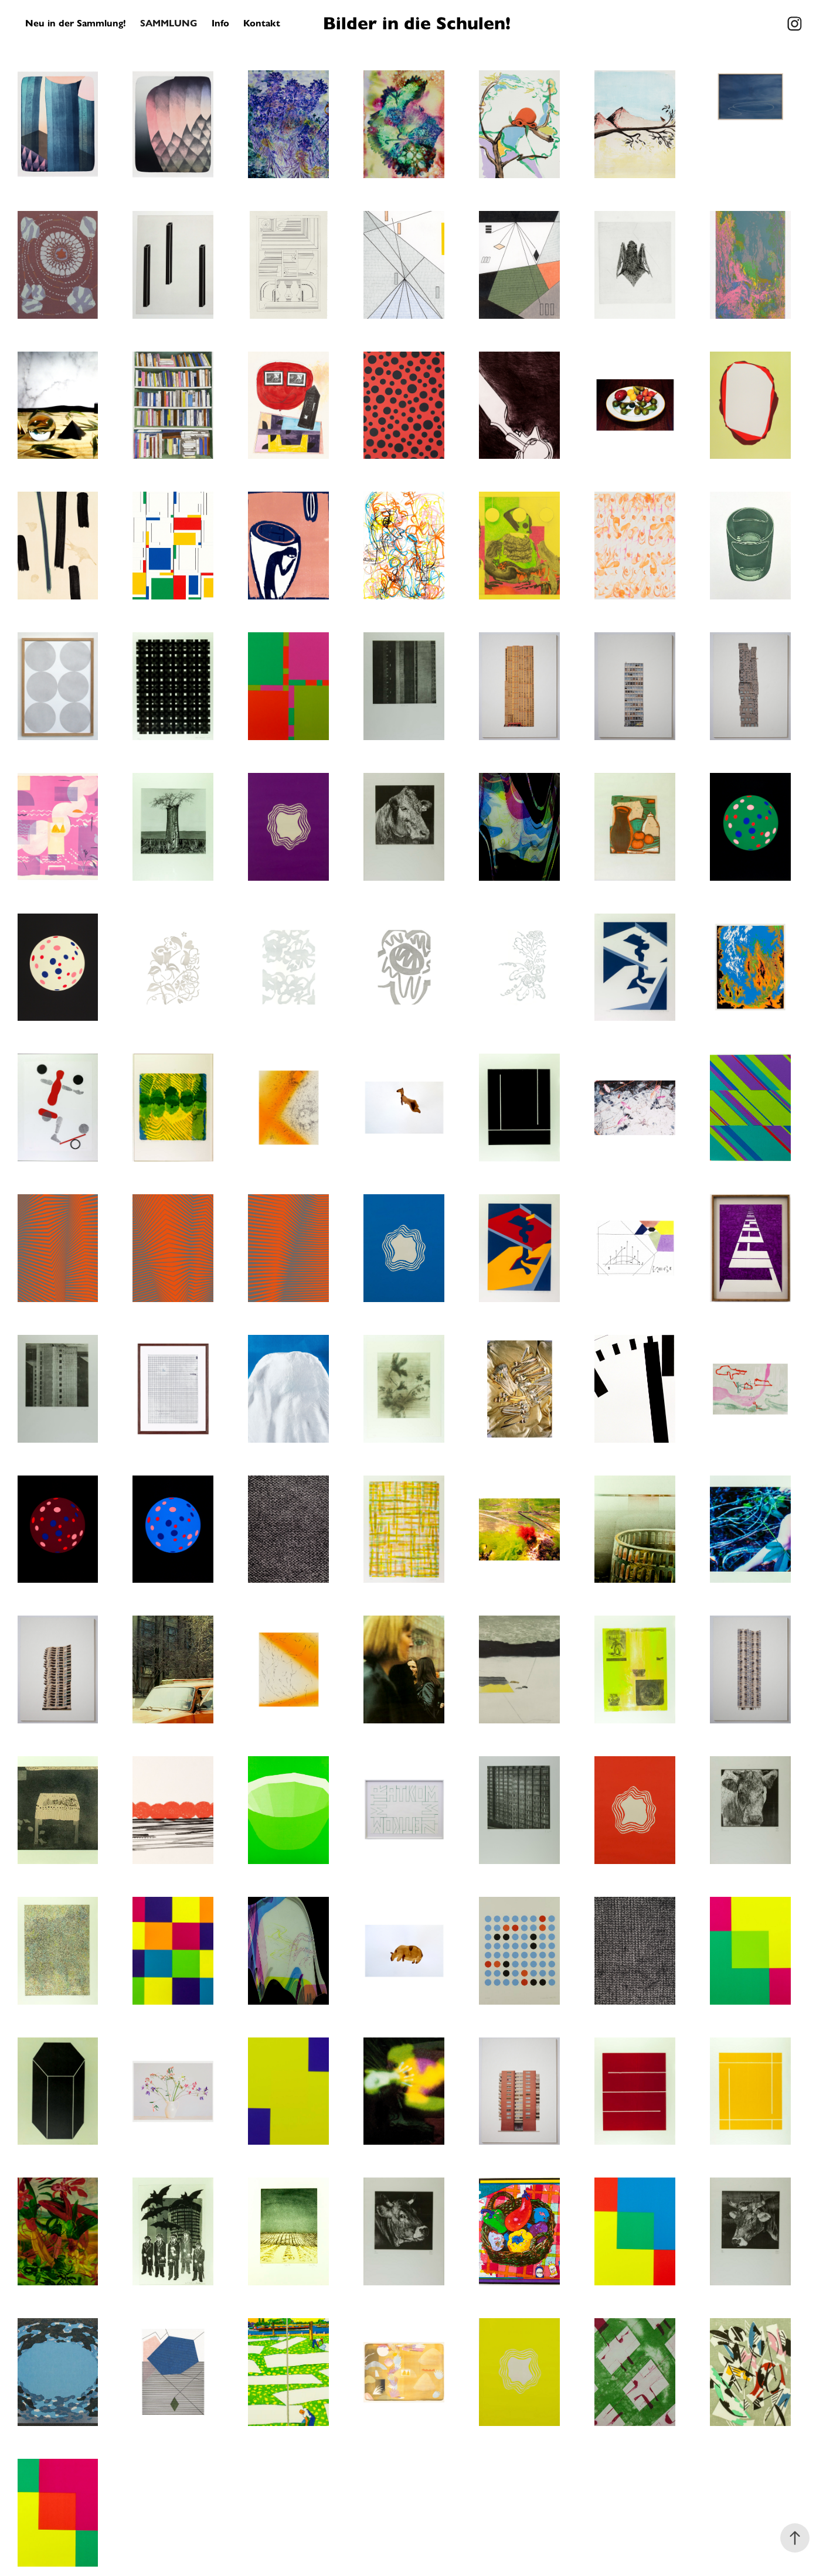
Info (220, 23)
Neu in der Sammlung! (75, 23)
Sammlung (168, 23)
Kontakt (261, 23)
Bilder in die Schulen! (417, 23)
